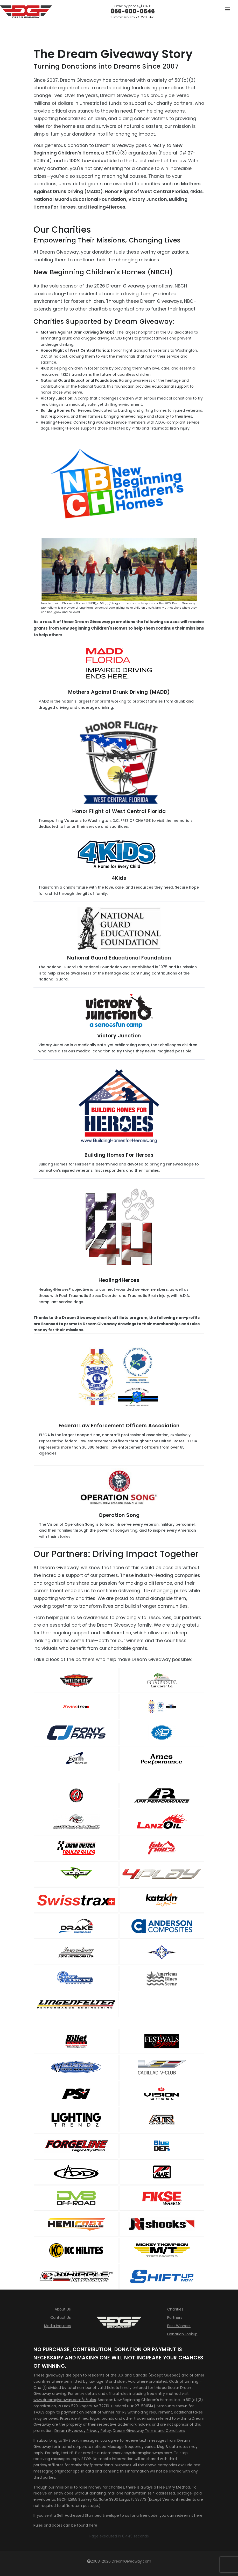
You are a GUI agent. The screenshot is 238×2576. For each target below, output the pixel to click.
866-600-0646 (133, 11)
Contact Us (60, 2317)
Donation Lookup (182, 2334)
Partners (174, 2317)
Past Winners (179, 2325)
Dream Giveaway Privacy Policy (82, 2430)
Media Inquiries (57, 2325)
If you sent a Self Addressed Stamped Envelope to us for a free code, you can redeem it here (117, 2515)
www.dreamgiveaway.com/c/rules (64, 2399)
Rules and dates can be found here (65, 2525)
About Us (63, 2309)
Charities (175, 2309)
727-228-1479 (145, 17)
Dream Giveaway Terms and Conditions (149, 2430)
